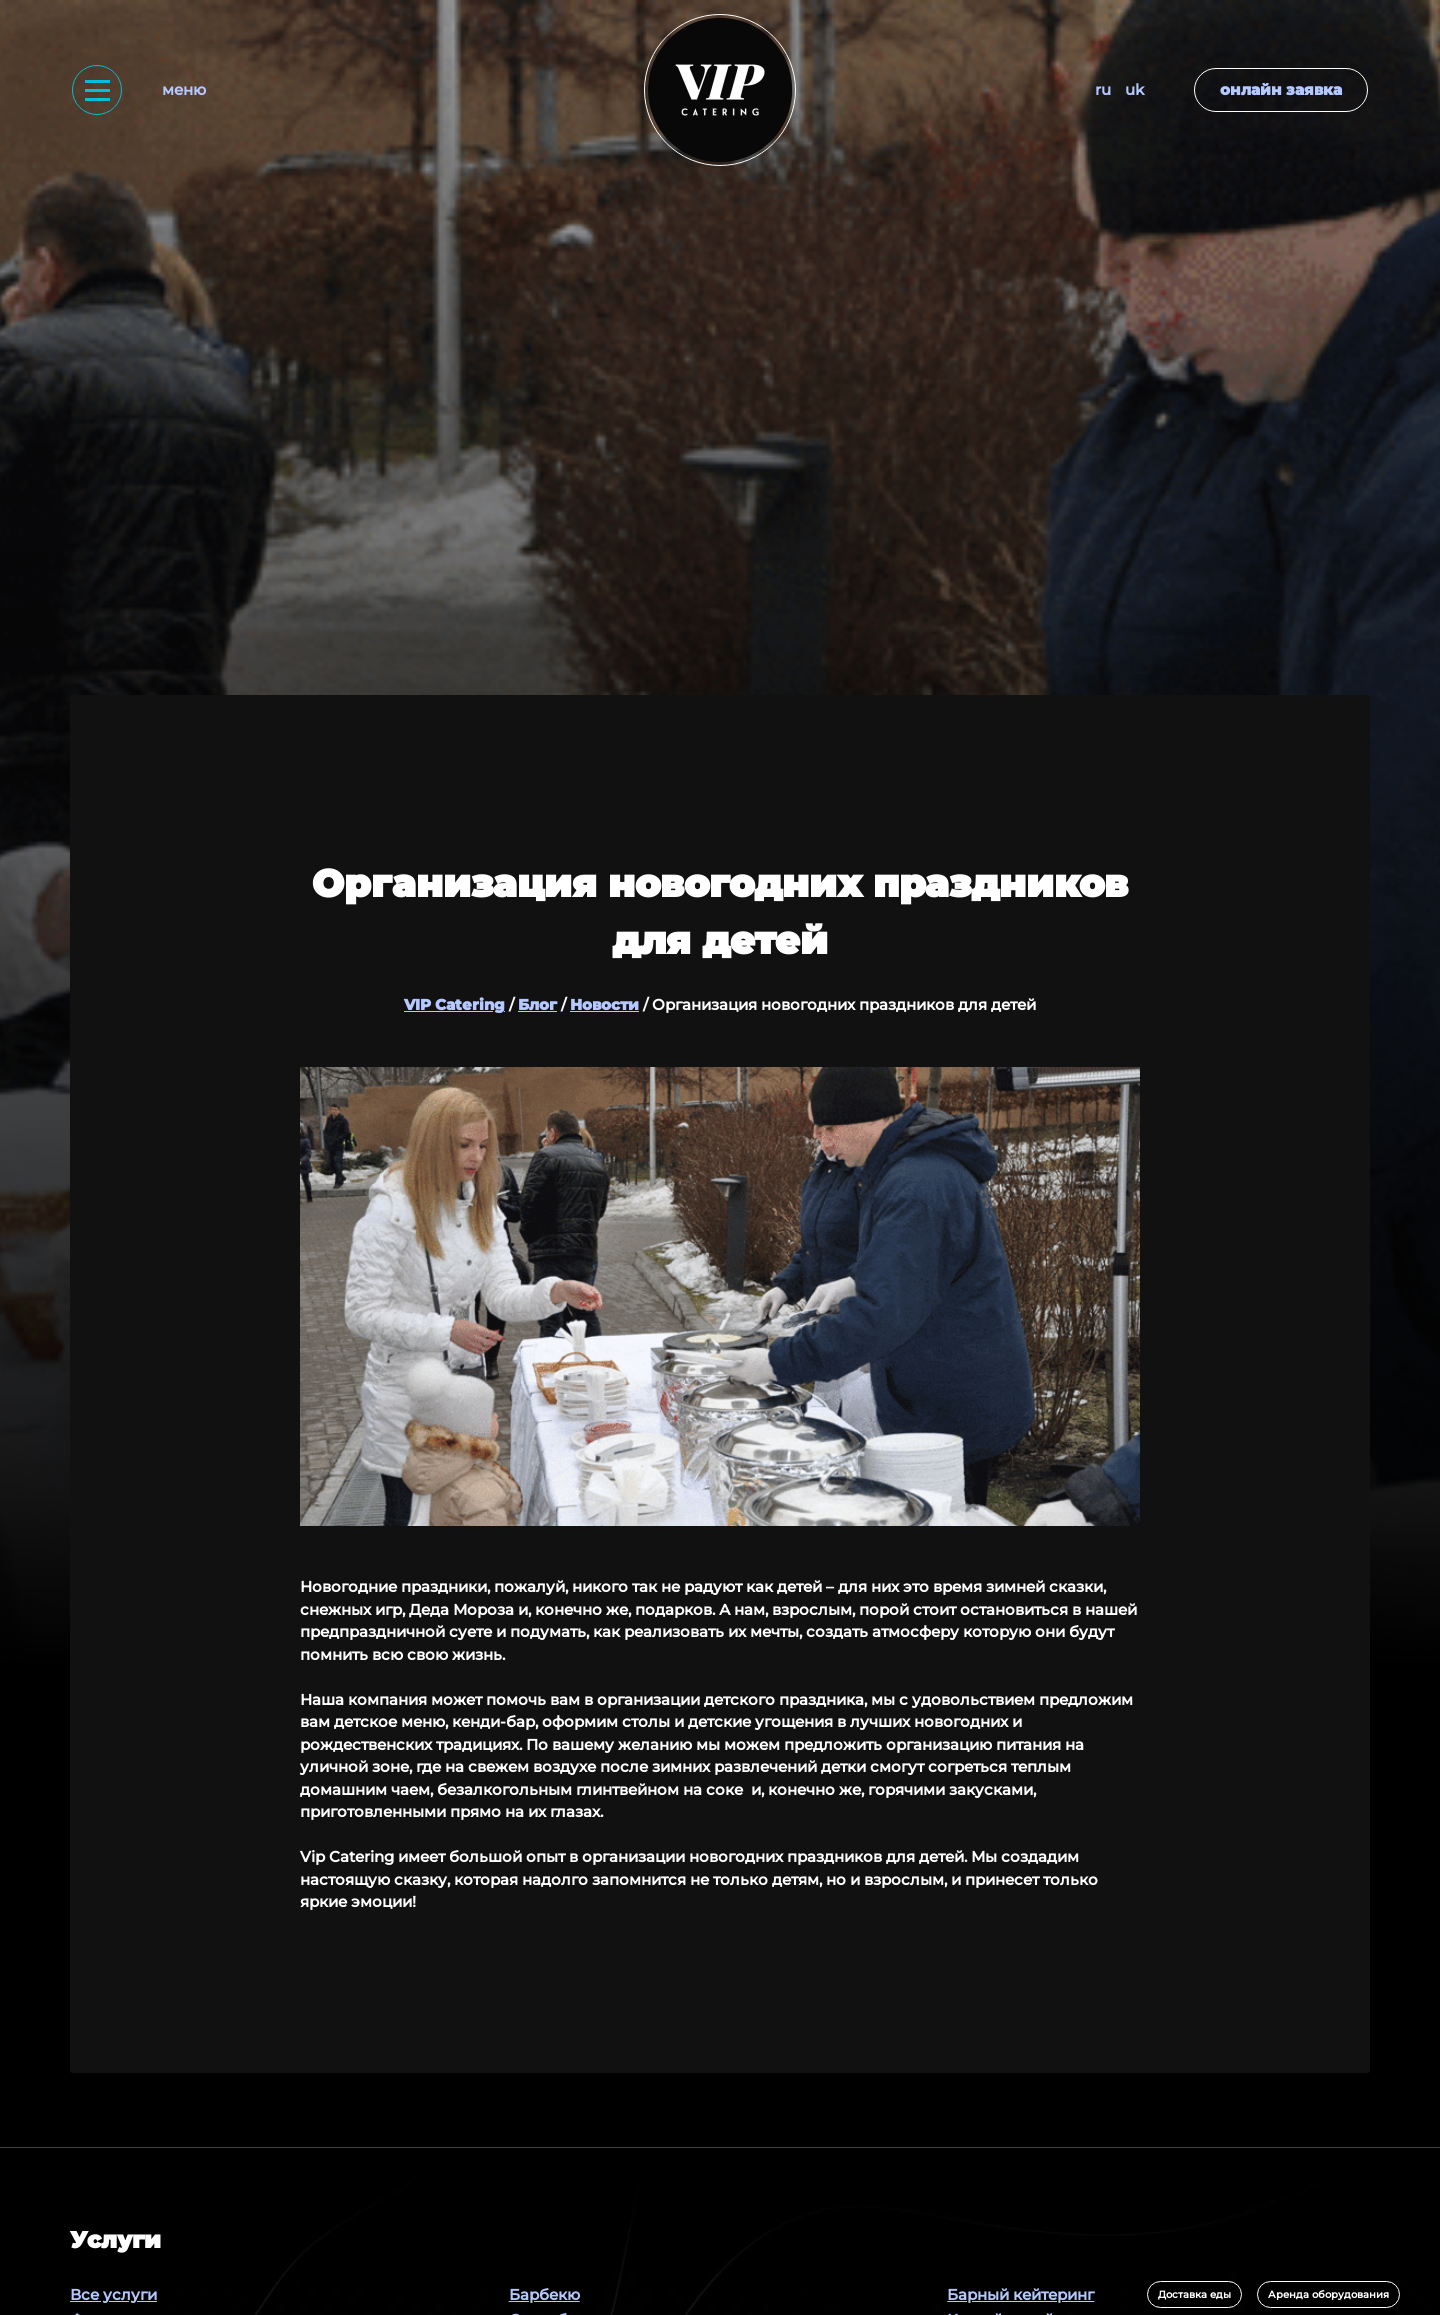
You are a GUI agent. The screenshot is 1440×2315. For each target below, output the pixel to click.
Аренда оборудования (1328, 2294)
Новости (604, 1004)
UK (1134, 89)
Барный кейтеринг (1020, 2294)
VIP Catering (454, 1004)
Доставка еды (1194, 2294)
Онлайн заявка (1281, 89)
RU (1103, 89)
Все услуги (113, 2294)
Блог (537, 1004)
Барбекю (544, 2294)
